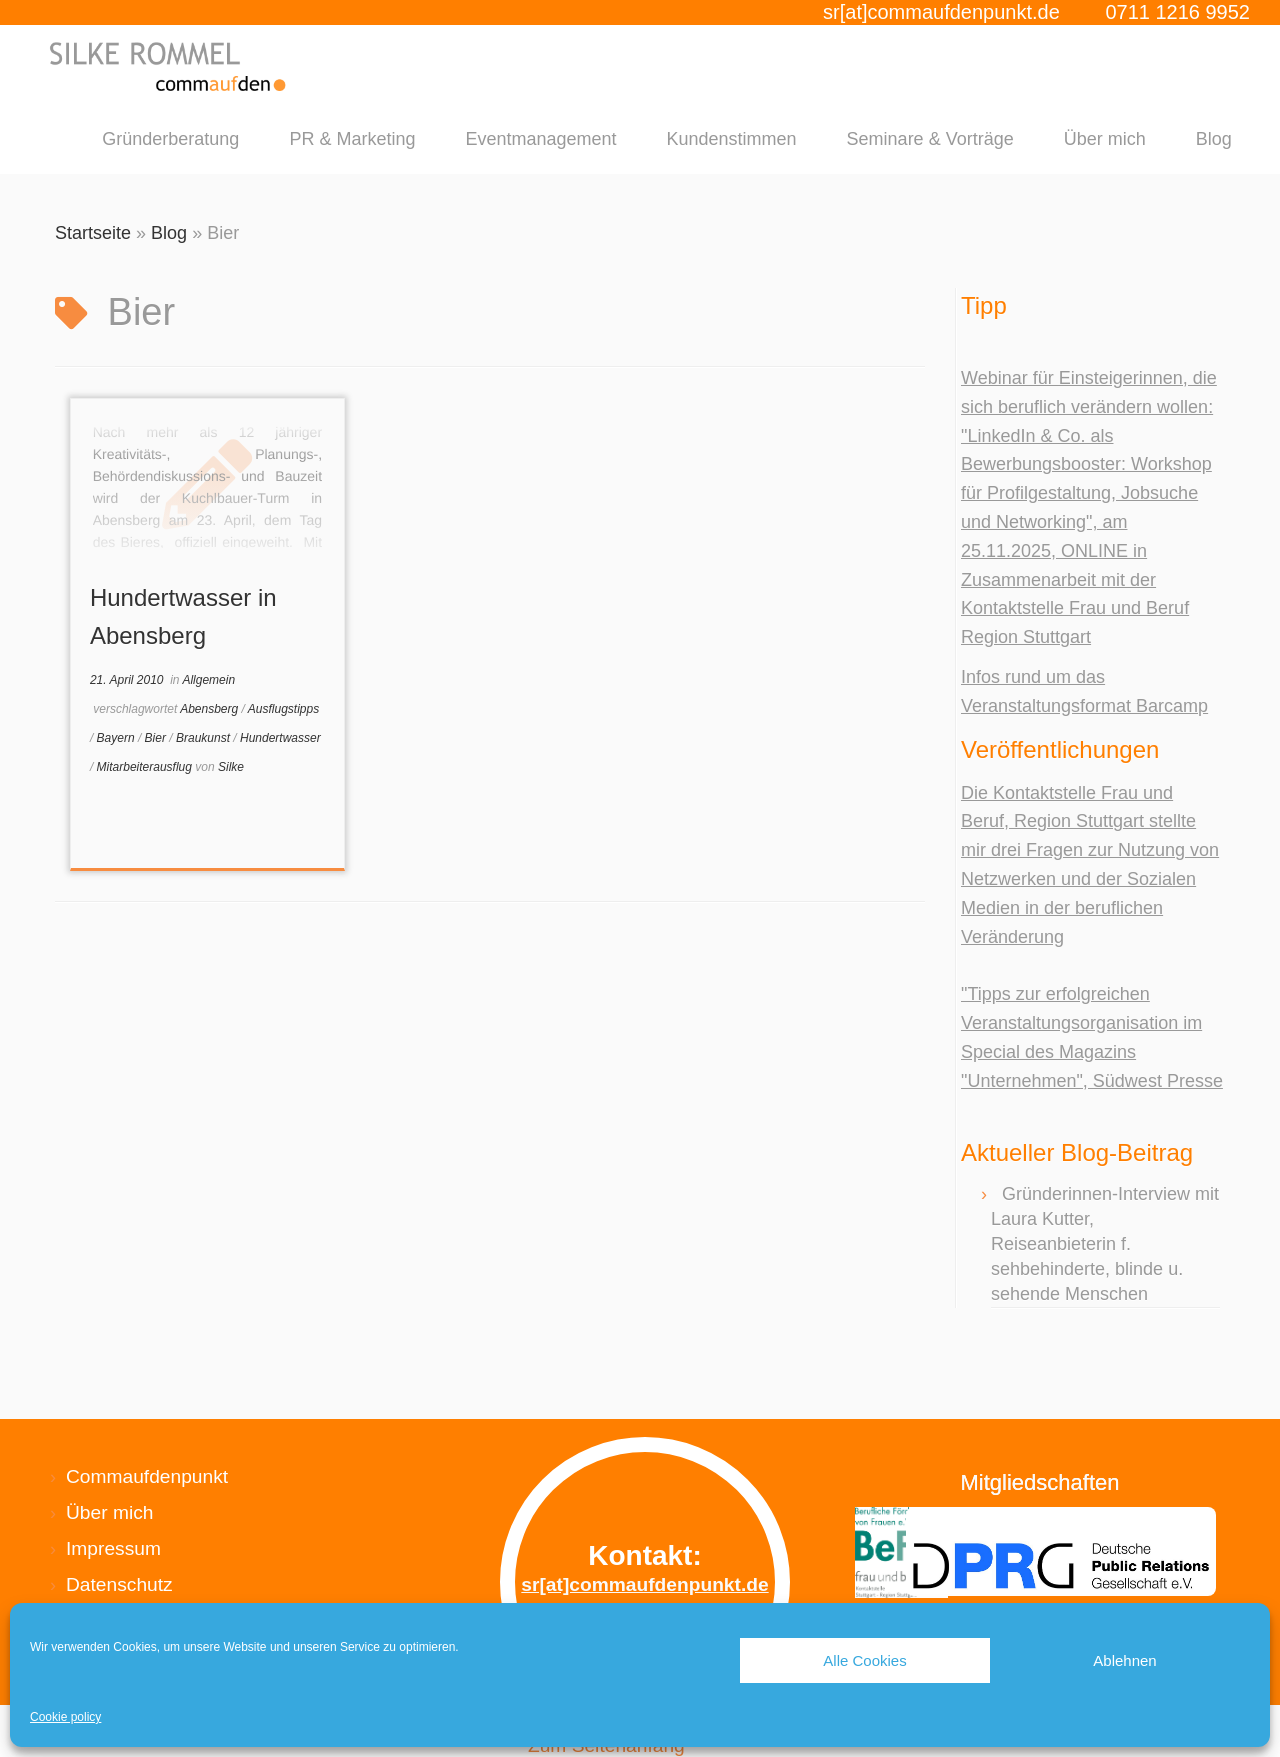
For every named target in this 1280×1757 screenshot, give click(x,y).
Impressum (113, 1548)
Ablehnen (1124, 1660)
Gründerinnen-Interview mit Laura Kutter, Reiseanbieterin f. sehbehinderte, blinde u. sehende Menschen (1105, 1244)
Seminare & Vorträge (930, 139)
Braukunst (204, 738)
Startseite (93, 233)
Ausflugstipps (283, 709)
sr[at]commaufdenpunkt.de (941, 12)
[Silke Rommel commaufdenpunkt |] (169, 66)
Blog (1214, 139)
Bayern (117, 738)
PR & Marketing (352, 139)
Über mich (1105, 139)
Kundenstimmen (732, 139)
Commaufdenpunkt (147, 1476)
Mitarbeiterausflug (146, 767)
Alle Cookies (864, 1660)
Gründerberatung (170, 139)
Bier (157, 738)
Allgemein (208, 680)
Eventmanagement (540, 139)
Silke (231, 767)
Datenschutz (119, 1584)
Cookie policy (65, 1717)
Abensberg (210, 709)
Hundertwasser (280, 738)
